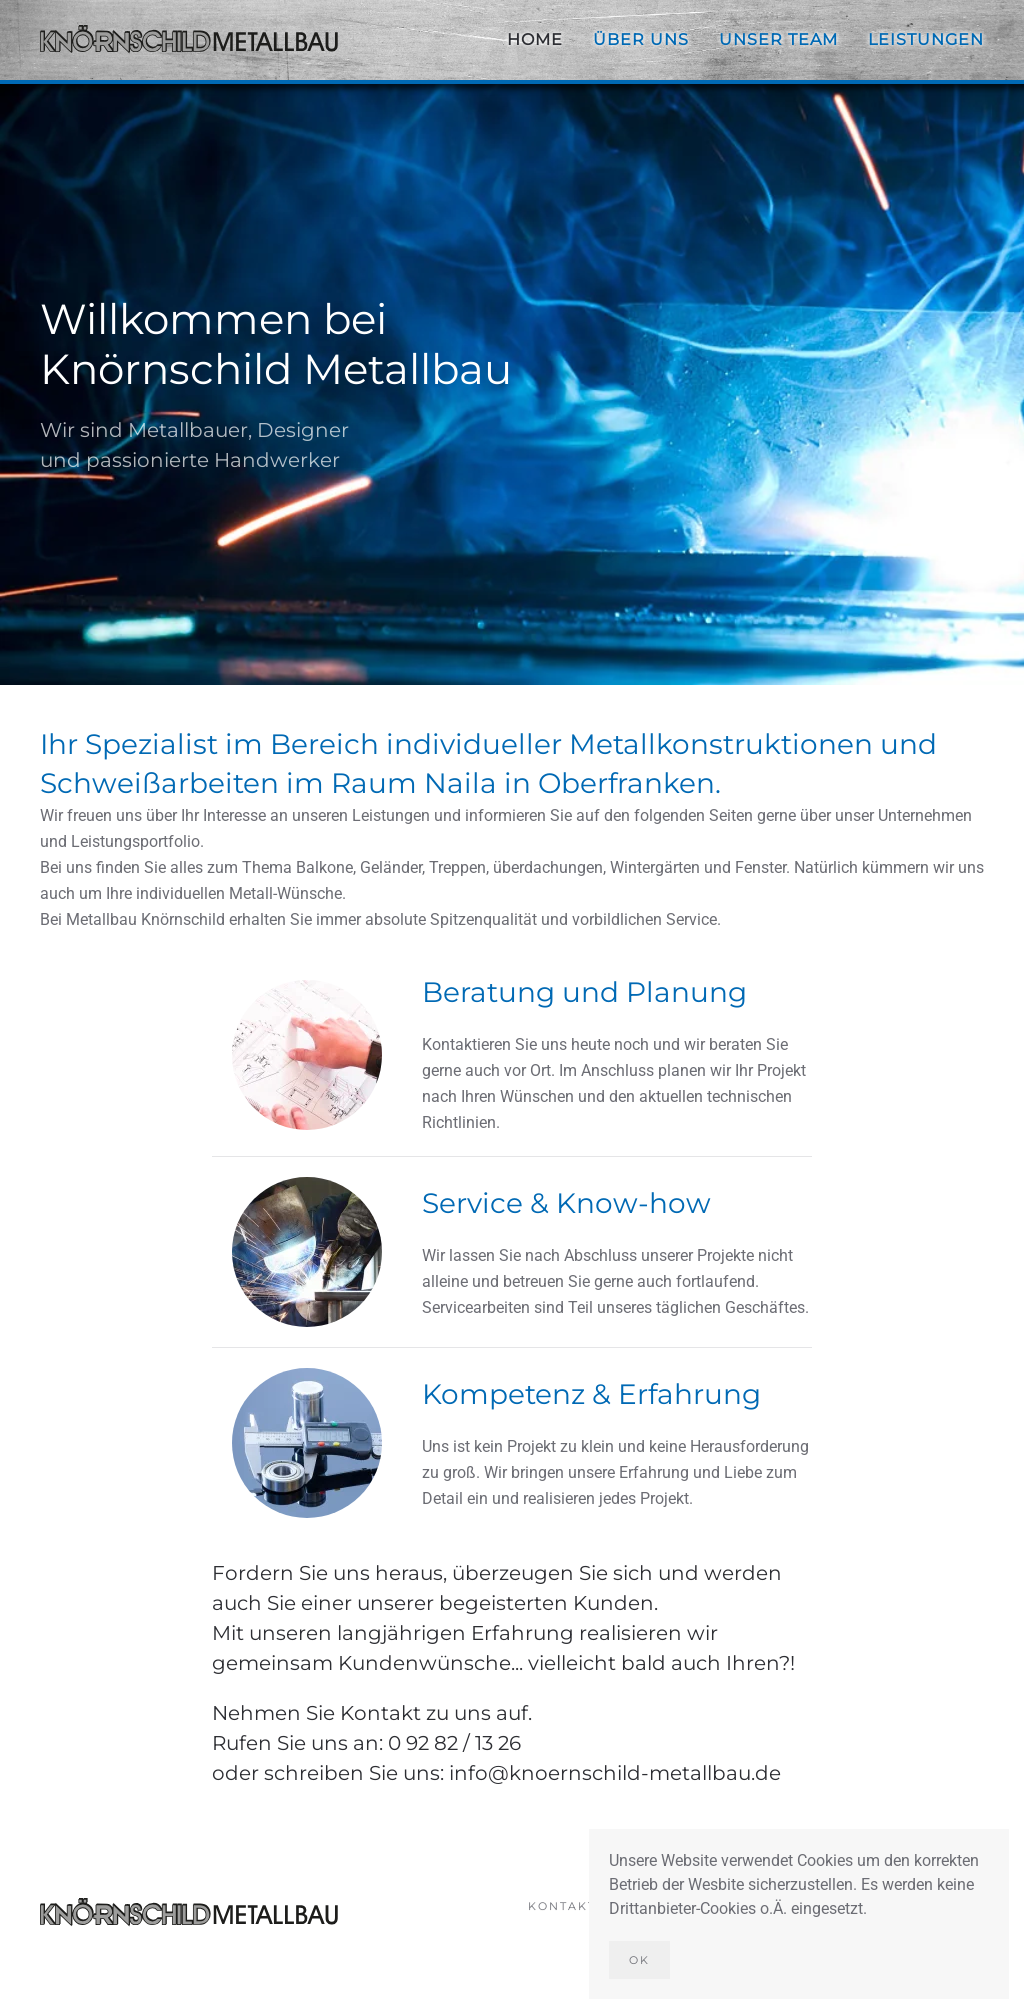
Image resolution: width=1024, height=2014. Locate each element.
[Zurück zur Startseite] (190, 40)
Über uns (641, 39)
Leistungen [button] (926, 39)
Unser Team (778, 39)
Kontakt (562, 1908)
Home (535, 39)
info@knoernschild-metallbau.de (615, 1773)
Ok (639, 1960)
